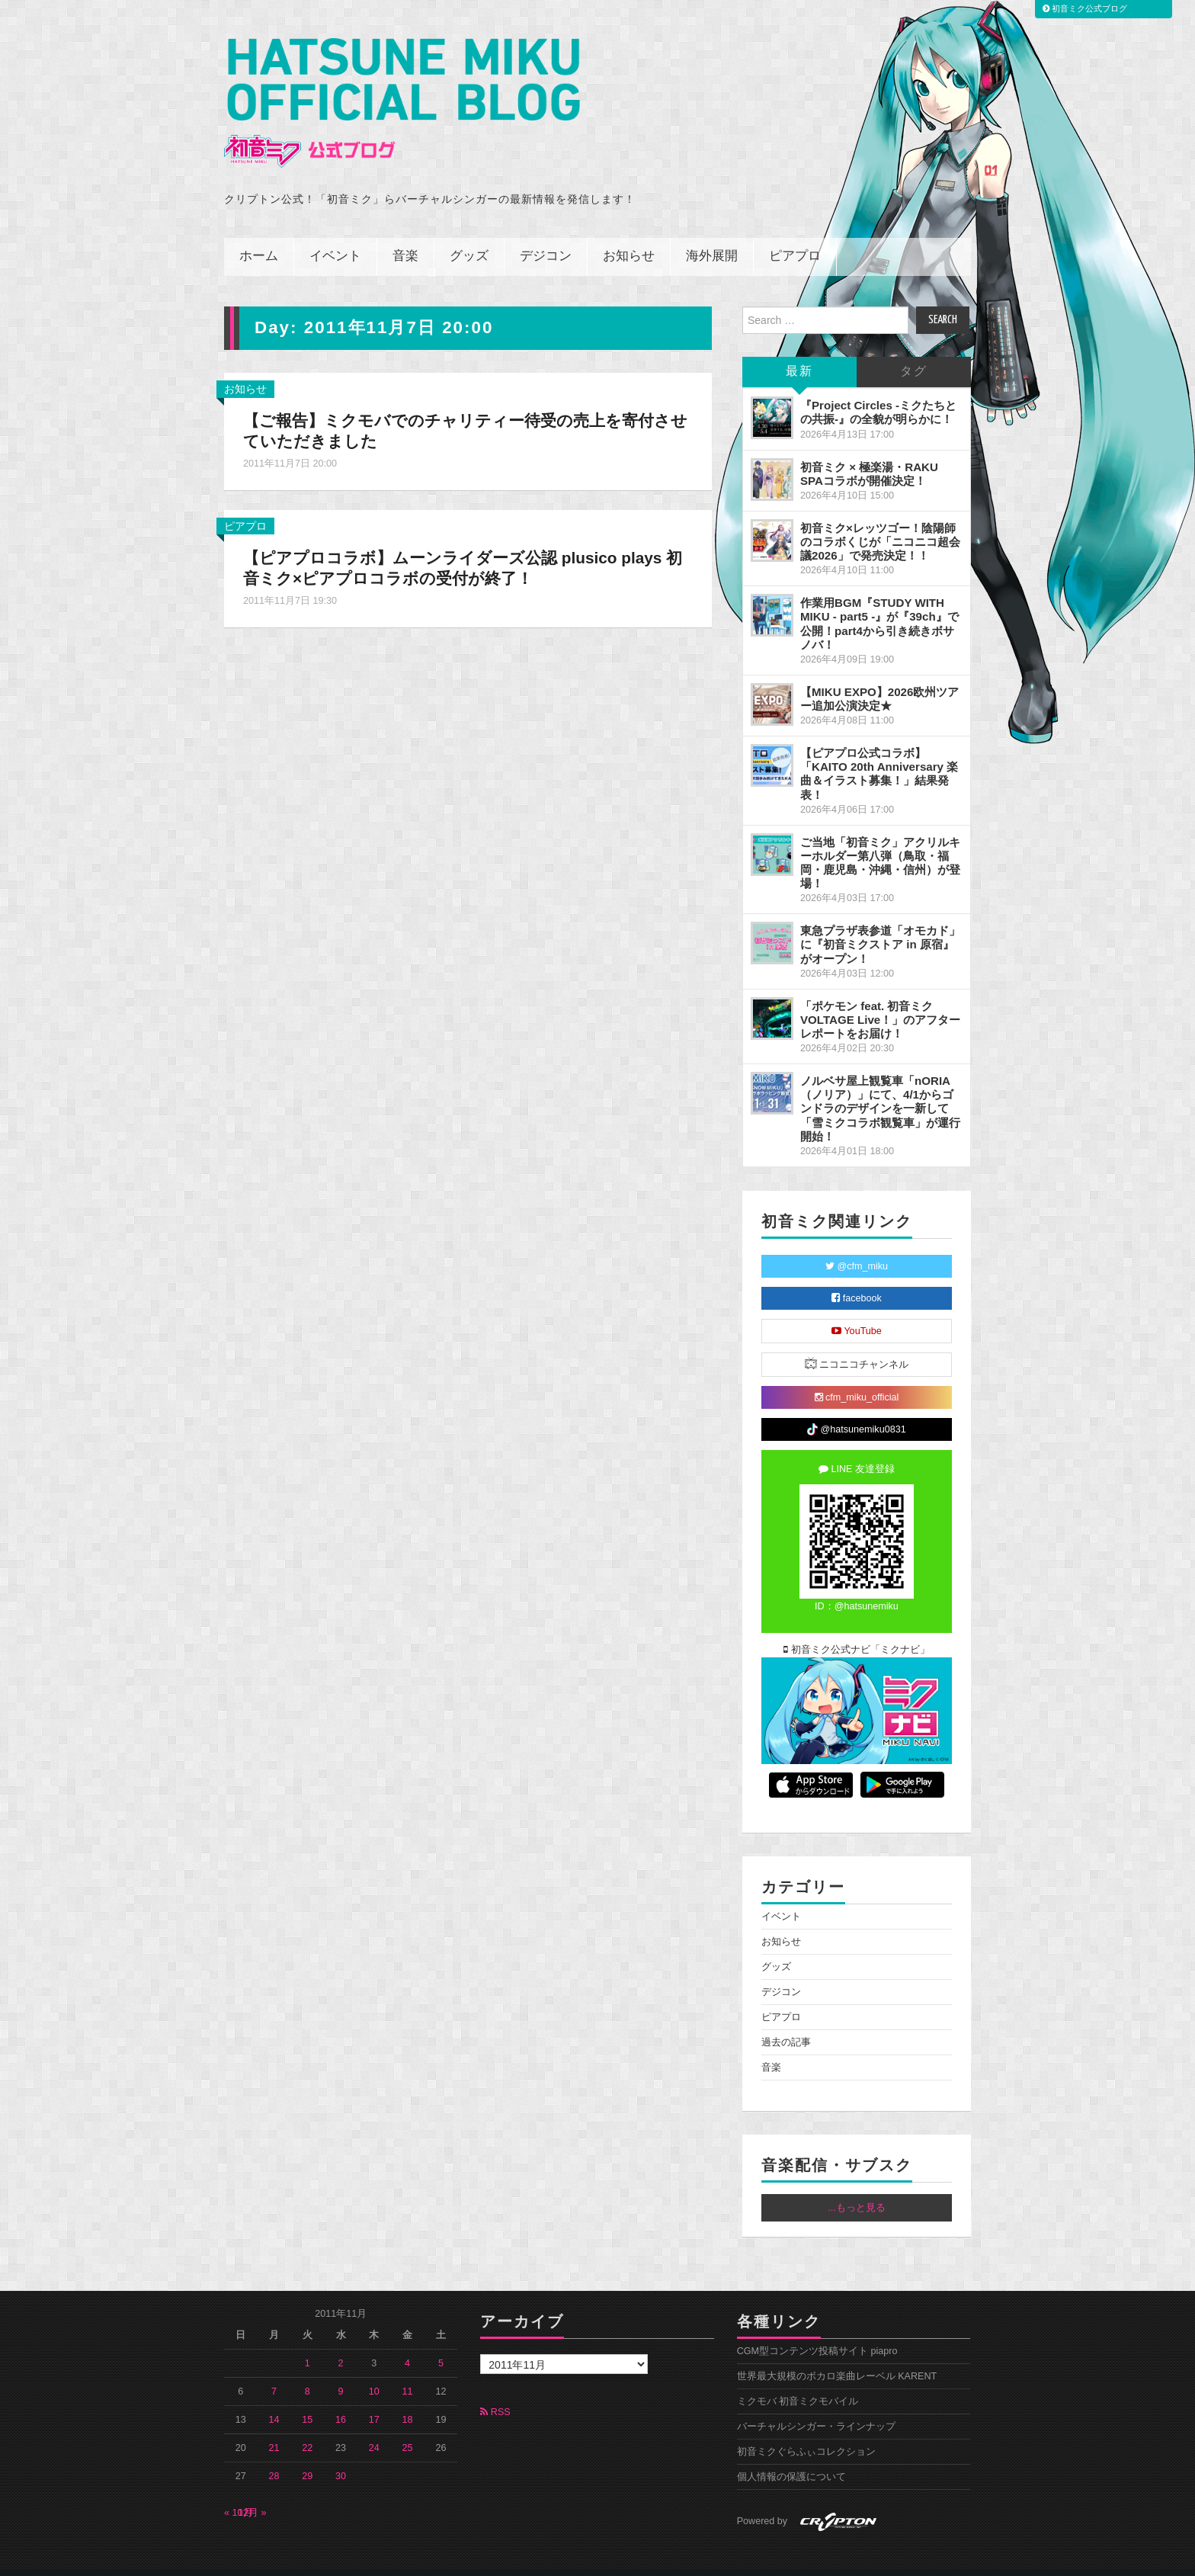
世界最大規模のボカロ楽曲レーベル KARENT (837, 2355)
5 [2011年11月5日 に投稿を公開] (441, 2342)
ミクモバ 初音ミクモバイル (798, 2381)
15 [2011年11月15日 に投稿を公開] (307, 2399)
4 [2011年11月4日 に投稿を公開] (407, 2342)
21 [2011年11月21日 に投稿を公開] (274, 2427)
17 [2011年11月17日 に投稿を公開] (374, 2399)
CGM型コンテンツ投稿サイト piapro (817, 2330)
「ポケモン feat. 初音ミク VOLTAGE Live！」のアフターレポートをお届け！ (880, 998)
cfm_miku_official (857, 1376)
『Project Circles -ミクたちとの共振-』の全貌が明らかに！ (878, 391)
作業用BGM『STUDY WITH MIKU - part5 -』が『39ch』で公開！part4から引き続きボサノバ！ (879, 603)
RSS (495, 2391)
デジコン (546, 236)
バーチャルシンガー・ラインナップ (816, 2406)
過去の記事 (786, 2021)
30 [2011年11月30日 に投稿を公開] (340, 2455)
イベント (335, 236)
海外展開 (712, 236)
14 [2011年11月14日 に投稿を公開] (274, 2399)
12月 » (252, 2492)
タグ (913, 351)
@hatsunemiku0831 (856, 1409)
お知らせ (629, 236)
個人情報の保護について (791, 2456)
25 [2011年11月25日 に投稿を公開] (407, 2427)
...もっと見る (857, 2187)
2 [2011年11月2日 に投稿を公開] (341, 2342)
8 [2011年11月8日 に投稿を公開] (307, 2371)
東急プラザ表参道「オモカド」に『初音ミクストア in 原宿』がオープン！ (880, 923)
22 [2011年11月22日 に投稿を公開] (307, 2427)
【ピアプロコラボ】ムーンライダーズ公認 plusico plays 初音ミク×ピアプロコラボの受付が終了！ (463, 547)
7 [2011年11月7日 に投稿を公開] (274, 2371)
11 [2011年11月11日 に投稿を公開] (407, 2371)
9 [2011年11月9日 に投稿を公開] (341, 2371)
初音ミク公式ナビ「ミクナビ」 (856, 1629)
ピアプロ (795, 236)
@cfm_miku (856, 1245)
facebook (856, 1277)
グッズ (469, 236)
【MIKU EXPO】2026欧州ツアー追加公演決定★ (879, 678)
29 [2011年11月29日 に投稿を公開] (307, 2455)
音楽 (405, 236)
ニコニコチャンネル (857, 1342)
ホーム (258, 236)
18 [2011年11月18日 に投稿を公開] (407, 2399)
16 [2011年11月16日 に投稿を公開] (340, 2399)
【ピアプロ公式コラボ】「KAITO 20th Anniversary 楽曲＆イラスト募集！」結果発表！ (879, 753)
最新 (799, 351)
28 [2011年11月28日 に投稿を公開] (274, 2455)
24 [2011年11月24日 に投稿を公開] (374, 2427)
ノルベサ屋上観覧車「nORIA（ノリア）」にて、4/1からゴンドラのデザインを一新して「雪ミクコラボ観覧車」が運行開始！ (880, 1088)
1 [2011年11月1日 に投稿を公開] (307, 2342)
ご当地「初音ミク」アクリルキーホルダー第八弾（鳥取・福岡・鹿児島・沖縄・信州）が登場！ (880, 841)
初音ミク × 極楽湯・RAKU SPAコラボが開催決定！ (869, 452)
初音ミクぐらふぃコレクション (806, 2431)
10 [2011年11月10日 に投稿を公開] (374, 2371)
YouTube (856, 1310)
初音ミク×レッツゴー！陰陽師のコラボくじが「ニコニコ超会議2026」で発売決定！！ (880, 521)
